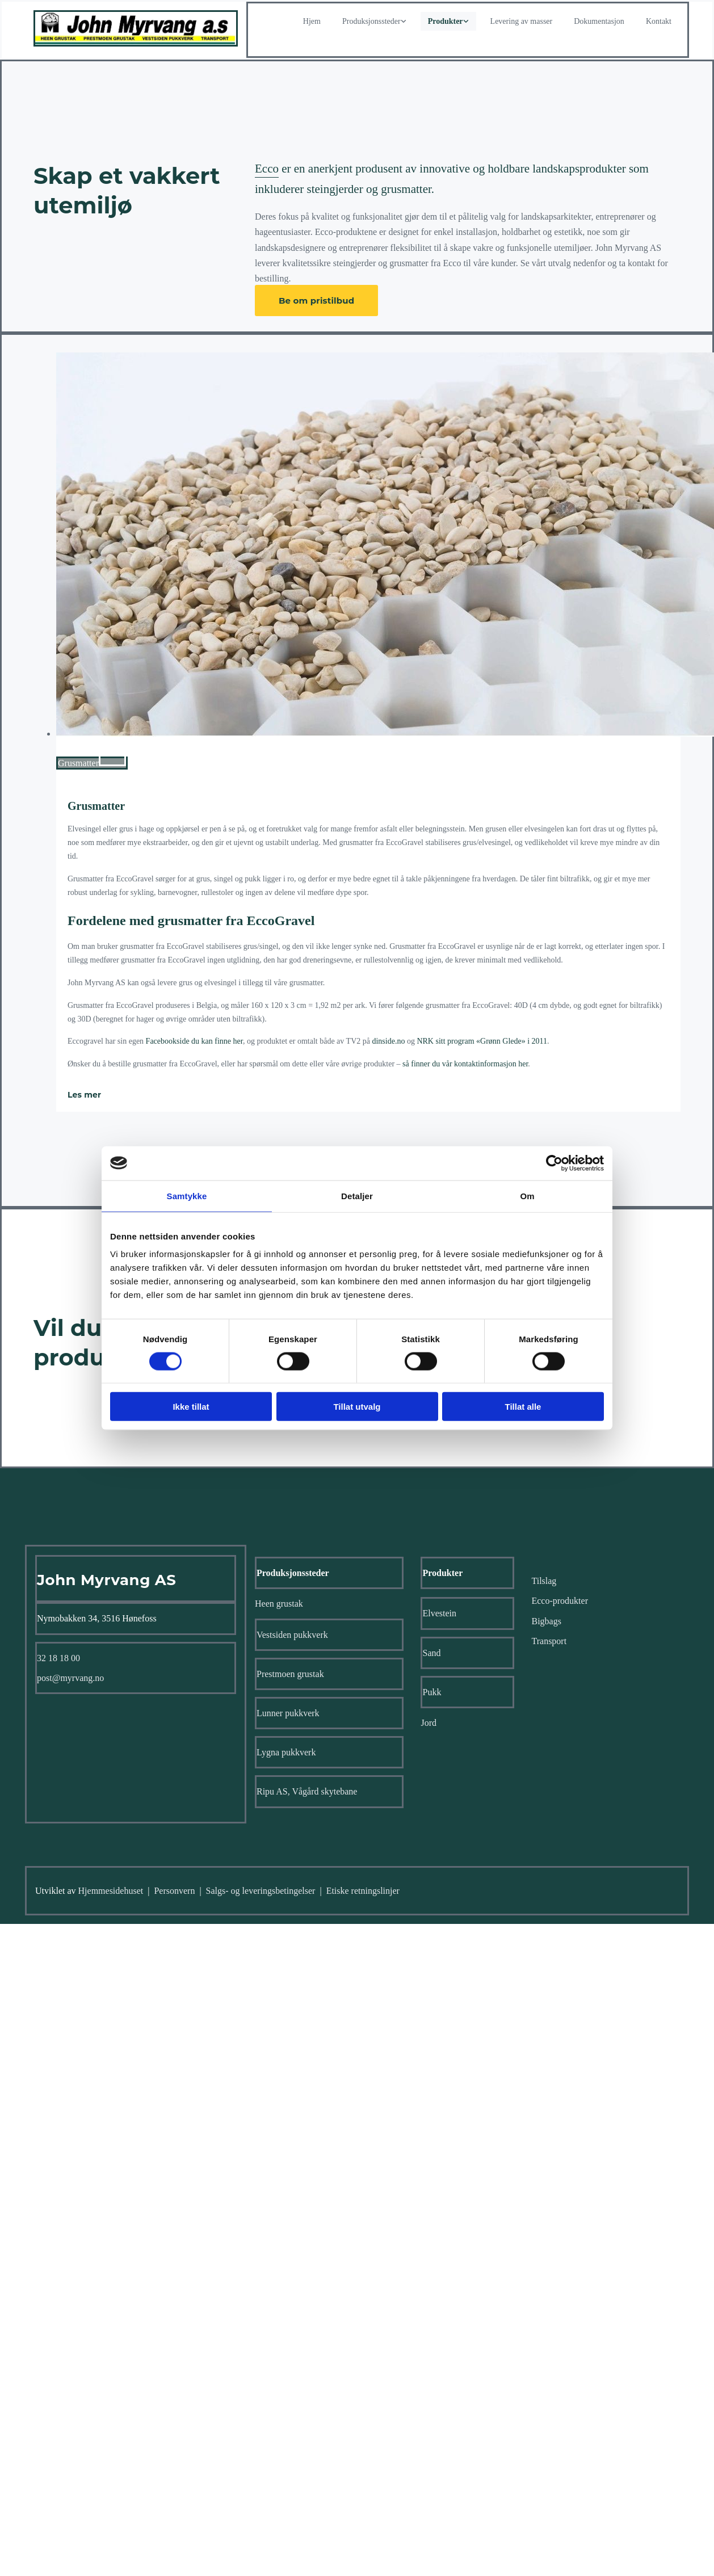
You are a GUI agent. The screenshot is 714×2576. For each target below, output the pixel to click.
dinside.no (388, 1041)
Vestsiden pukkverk (292, 1635)
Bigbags (546, 1621)
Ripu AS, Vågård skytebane (307, 1791)
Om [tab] (527, 1195)
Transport (548, 1641)
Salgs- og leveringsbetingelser (261, 1891)
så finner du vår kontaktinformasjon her (465, 1064)
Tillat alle (523, 1406)
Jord (428, 1723)
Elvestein (439, 1613)
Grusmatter (96, 806)
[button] (316, 300)
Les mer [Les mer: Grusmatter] (84, 1095)
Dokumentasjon (599, 21)
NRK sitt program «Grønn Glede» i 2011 (482, 1041)
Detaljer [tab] (357, 1195)
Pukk (431, 1692)
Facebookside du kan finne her (194, 1041)
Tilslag (543, 1581)
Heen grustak (279, 1603)
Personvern (174, 1891)
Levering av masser (521, 21)
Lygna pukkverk (286, 1752)
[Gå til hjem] (135, 43)
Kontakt (658, 21)
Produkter (445, 21)
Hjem (312, 21)
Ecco (267, 168)
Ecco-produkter (559, 1601)
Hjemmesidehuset (111, 1891)
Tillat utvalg (356, 1406)
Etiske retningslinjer (363, 1891)
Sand (431, 1653)
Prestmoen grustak (290, 1674)
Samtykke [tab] (187, 1195)
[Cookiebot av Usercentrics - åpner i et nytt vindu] (554, 1162)
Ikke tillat (191, 1406)
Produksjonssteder (371, 21)
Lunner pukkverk (288, 1713)
